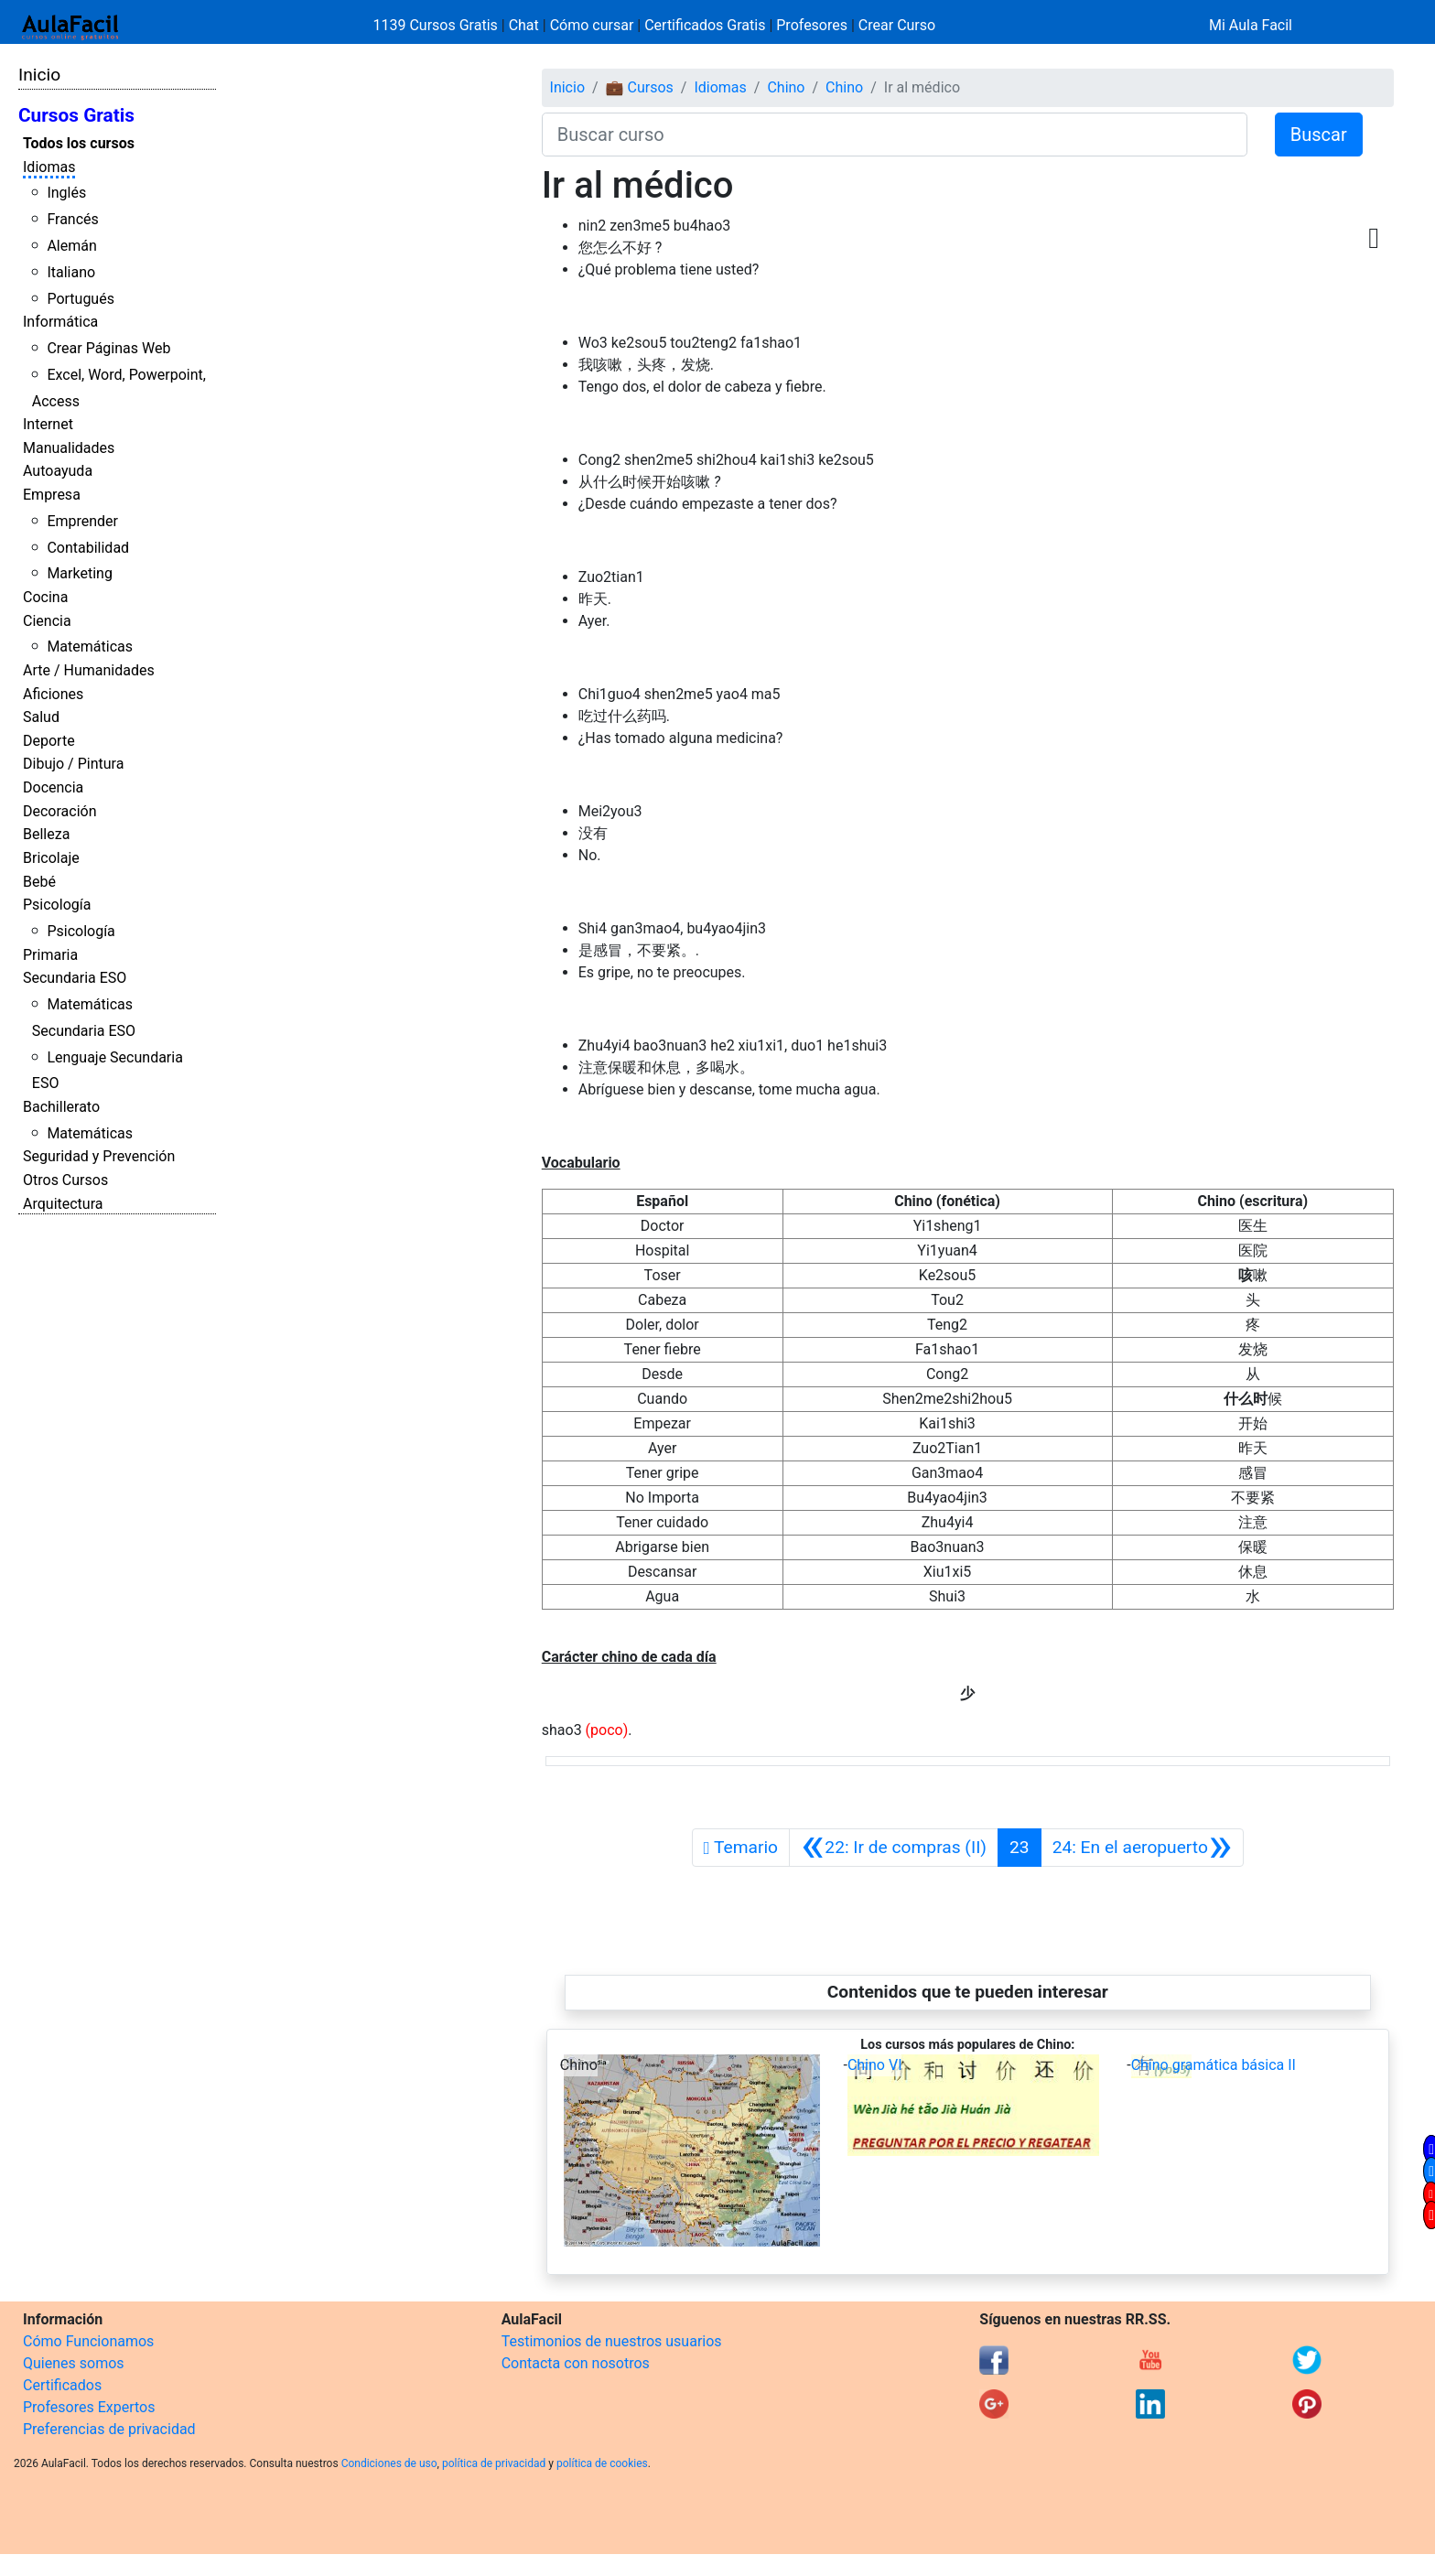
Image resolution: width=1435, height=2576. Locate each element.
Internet (48, 424)
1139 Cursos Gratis (437, 25)
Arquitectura (62, 1204)
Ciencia (47, 621)
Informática (60, 321)
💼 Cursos (640, 87)
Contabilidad (88, 547)
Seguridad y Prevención (99, 1156)
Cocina (45, 597)
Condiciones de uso (389, 2463)
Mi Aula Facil (1250, 25)
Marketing (79, 573)
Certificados (62, 2385)
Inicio (39, 74)
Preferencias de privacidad (109, 2429)
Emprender (82, 521)
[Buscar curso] (894, 134)
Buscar (1318, 135)
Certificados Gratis (704, 25)
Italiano (71, 272)
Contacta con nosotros (576, 2363)
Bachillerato (61, 1107)
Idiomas (49, 167)
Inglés (66, 192)
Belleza (46, 834)
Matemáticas (90, 646)
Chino (785, 87)
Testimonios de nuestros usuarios (612, 2341)
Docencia (53, 787)
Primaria (50, 955)
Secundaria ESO (74, 977)
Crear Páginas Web (108, 348)
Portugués (80, 298)
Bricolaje (51, 858)
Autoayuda (57, 471)
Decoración (60, 811)
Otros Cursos (65, 1180)
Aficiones (53, 694)
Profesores (811, 25)
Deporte (49, 740)
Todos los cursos (79, 143)
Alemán (71, 245)
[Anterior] (893, 1847)
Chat (524, 25)
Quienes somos (73, 2363)
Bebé (39, 881)
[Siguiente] (1142, 1847)
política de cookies (602, 2463)
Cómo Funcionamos (88, 2341)
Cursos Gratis (76, 115)
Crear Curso (896, 25)
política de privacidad (493, 2463)
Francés (72, 219)
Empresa (52, 494)
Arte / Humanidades (89, 670)
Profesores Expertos (89, 2407)
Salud (41, 717)
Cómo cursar (592, 25)
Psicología (57, 904)
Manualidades (68, 448)
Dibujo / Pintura (73, 763)
